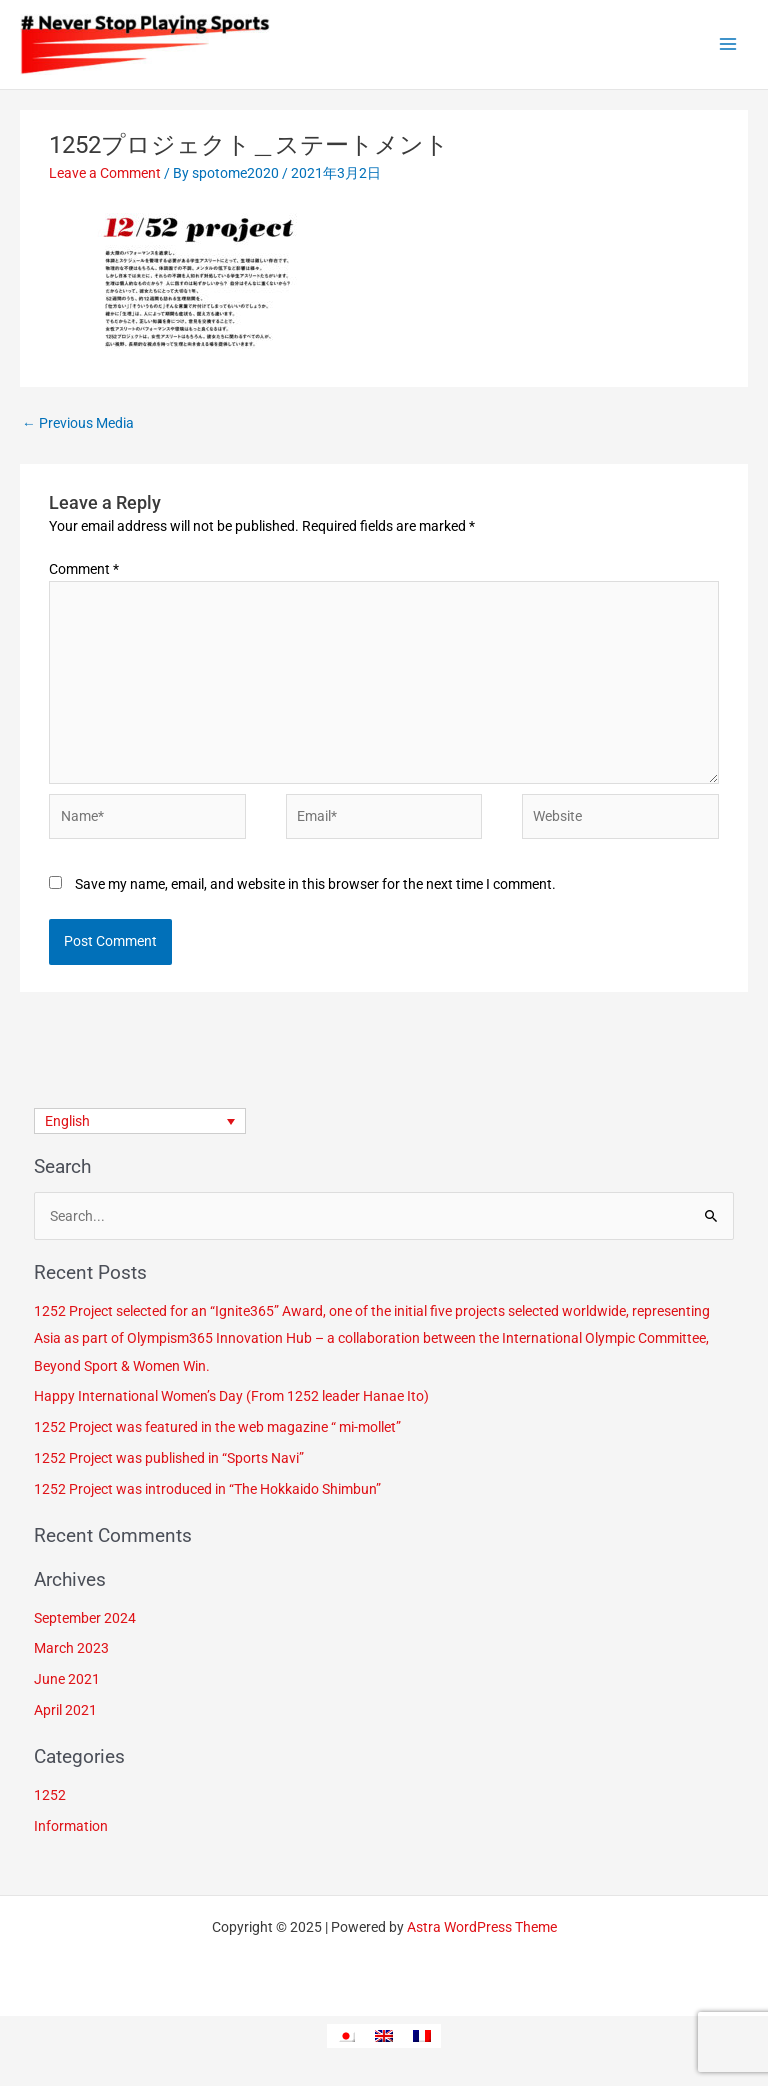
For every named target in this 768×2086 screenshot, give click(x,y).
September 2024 (85, 1618)
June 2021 (67, 1679)
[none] (140, 1121)
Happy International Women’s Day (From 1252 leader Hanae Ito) (231, 1396)
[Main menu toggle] (728, 44)
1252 (50, 1795)
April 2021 (65, 1710)
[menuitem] (140, 1121)
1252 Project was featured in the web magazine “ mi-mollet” (217, 1427)
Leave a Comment (105, 173)
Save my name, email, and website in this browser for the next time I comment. (315, 884)
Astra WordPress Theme (482, 1927)
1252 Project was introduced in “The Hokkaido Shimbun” (207, 1489)
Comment (84, 569)
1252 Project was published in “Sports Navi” (169, 1458)
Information (71, 1826)
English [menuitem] (67, 1121)
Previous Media (78, 423)
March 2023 (71, 1648)
